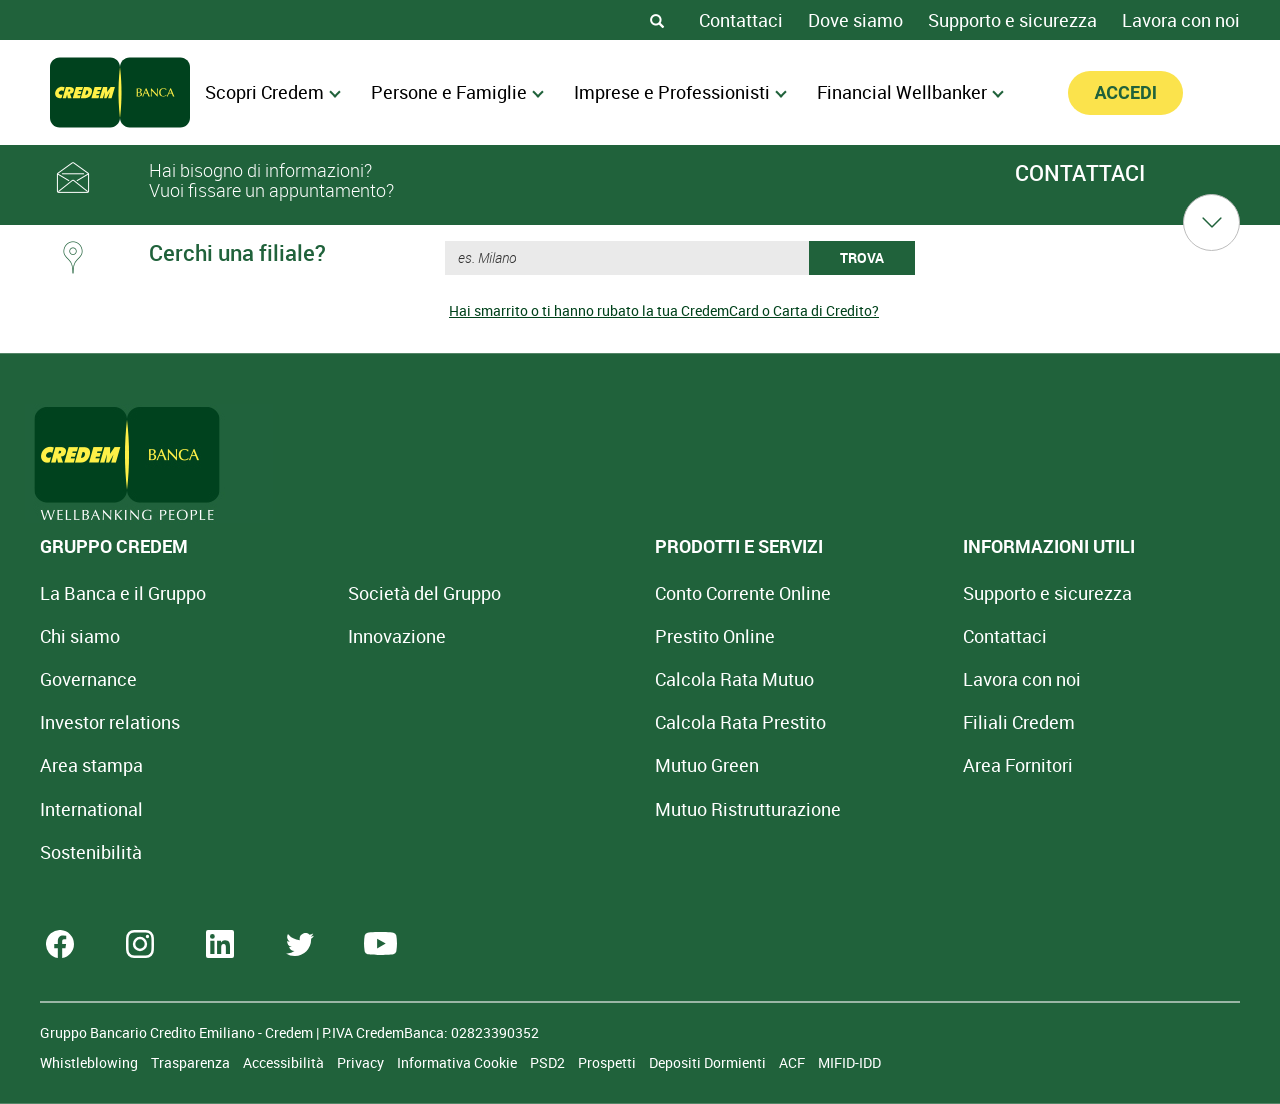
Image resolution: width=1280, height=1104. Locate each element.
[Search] (657, 20)
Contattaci (741, 20)
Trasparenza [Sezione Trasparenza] (192, 1062)
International (91, 809)
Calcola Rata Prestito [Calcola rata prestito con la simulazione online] (617, 722)
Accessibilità (285, 1062)
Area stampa (91, 765)
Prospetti (608, 1062)
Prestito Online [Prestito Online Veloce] (592, 636)
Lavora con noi (1181, 20)
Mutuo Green (584, 765)
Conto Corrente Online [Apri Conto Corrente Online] (620, 593)
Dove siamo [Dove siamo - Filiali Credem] (855, 20)
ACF (793, 1062)
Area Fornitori (833, 765)
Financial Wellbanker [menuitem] (910, 92)
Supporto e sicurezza (1012, 20)
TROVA (862, 257)
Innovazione (335, 636)
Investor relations (110, 722)
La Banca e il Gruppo (123, 593)
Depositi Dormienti (709, 1062)
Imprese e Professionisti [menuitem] (680, 92)
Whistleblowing (90, 1062)
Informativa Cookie (458, 1062)
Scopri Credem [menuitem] (273, 92)
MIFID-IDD (849, 1062)
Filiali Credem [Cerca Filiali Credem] (834, 722)
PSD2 (549, 1062)
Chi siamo (80, 636)
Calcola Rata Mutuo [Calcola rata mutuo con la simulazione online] (611, 679)
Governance (88, 679)
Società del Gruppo (362, 593)
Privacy (362, 1062)
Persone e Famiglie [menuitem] (457, 92)
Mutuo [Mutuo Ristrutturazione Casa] (625, 809)
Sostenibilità (91, 852)
